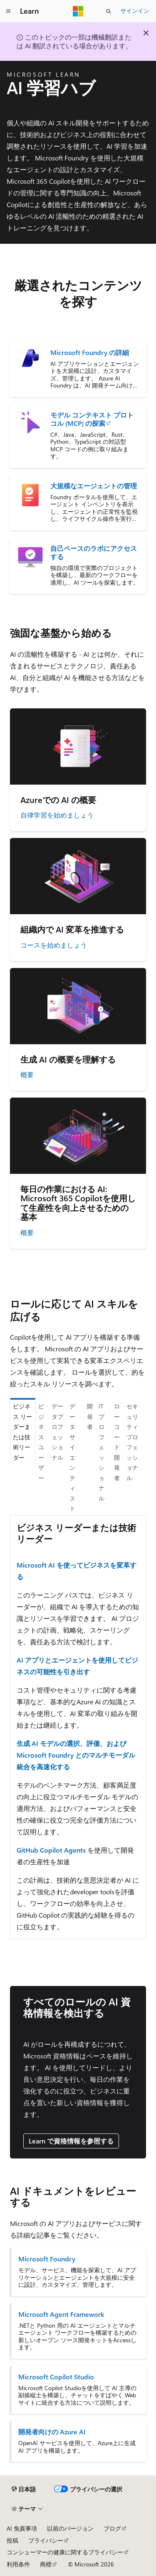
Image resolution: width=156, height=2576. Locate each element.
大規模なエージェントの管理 (93, 486)
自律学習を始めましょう (57, 814)
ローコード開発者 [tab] (117, 1442)
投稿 (12, 2540)
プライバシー (45, 2540)
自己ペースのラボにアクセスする (93, 552)
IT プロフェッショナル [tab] (101, 1452)
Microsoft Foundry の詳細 (89, 352)
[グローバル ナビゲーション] (8, 11)
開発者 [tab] (90, 1416)
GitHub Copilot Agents (51, 1850)
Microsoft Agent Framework (61, 2314)
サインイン (134, 11)
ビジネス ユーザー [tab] (41, 1442)
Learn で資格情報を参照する (71, 2140)
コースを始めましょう (53, 944)
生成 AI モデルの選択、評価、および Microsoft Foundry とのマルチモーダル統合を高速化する (76, 1755)
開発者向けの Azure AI (52, 2432)
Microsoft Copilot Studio (56, 2377)
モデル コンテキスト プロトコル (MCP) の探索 (92, 419)
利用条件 (18, 2564)
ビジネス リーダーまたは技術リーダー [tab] (22, 1431)
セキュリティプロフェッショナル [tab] (132, 1442)
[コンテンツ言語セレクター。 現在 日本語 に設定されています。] (24, 2489)
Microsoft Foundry (46, 2259)
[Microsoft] (78, 11)
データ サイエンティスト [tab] (72, 1457)
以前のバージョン (70, 2528)
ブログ (112, 2528)
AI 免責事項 (22, 2528)
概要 (27, 1074)
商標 (46, 2564)
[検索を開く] (108, 11)
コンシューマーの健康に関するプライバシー (65, 2552)
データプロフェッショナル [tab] (57, 1431)
